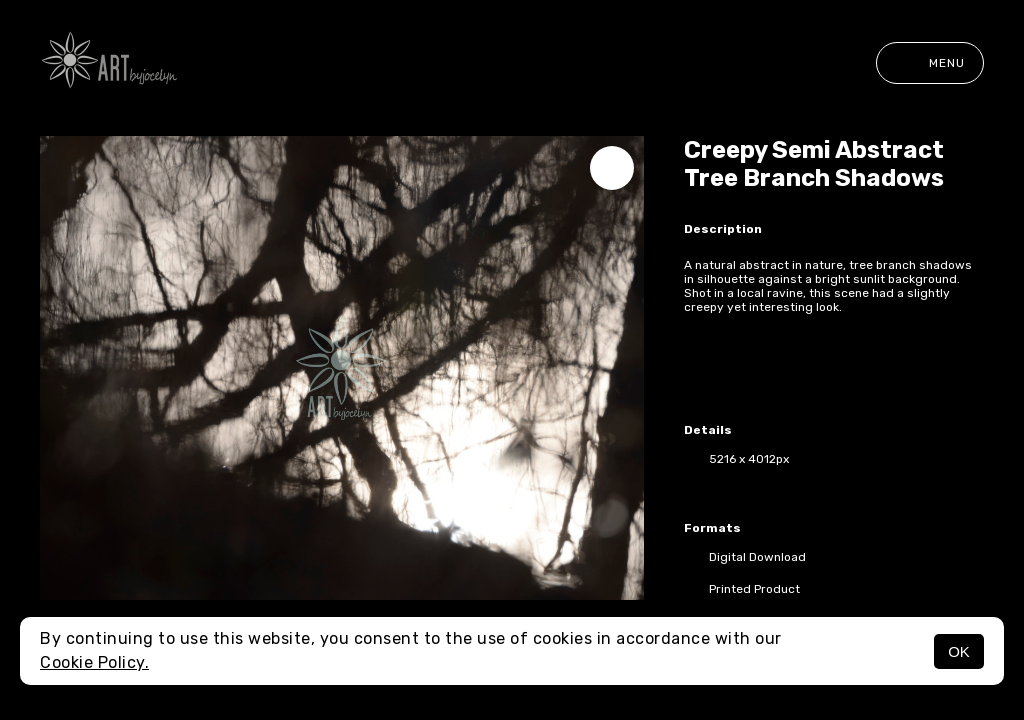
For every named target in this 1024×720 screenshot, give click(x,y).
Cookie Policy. (94, 662)
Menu (930, 63)
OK (959, 651)
